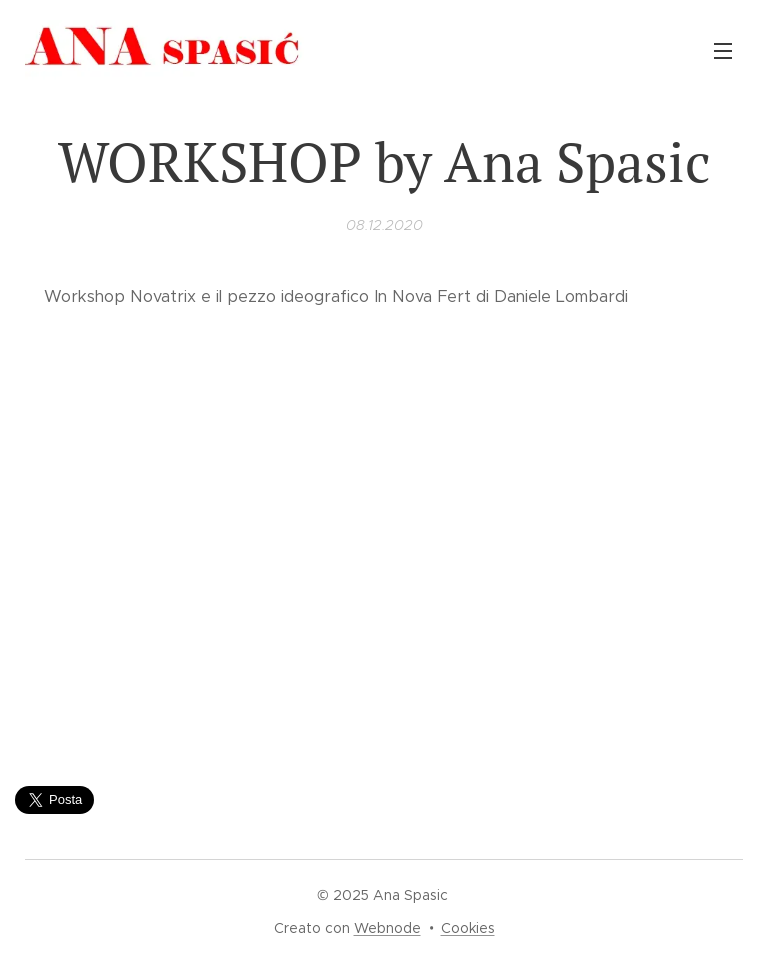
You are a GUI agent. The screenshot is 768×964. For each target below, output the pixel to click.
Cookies (468, 928)
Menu (723, 51)
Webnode (387, 928)
